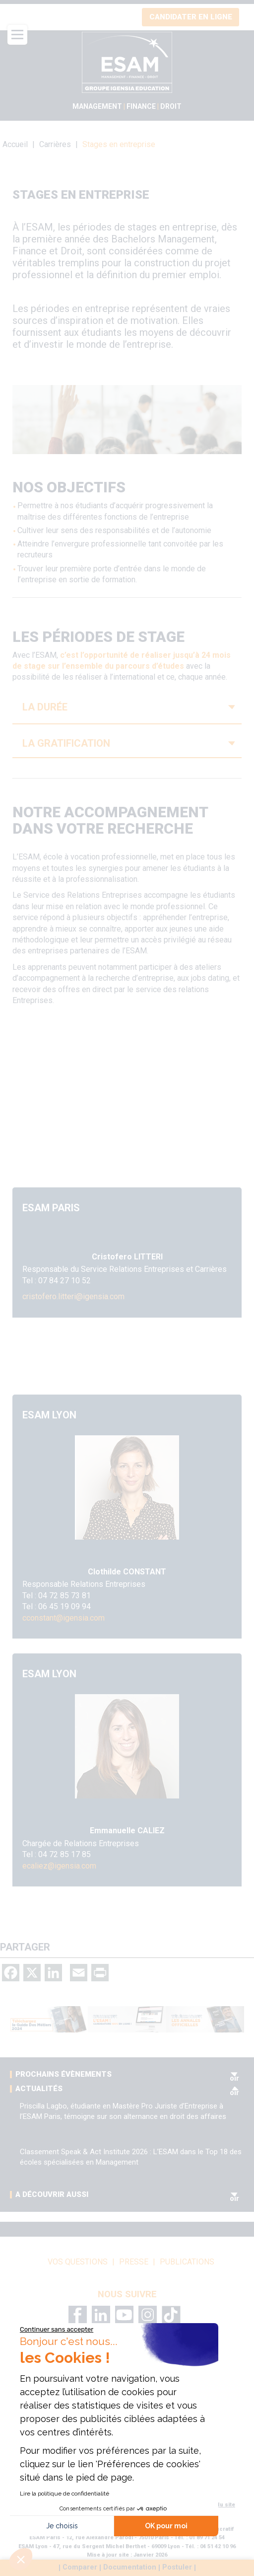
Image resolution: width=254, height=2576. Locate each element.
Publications (187, 2262)
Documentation (129, 2568)
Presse (133, 2262)
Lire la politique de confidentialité (64, 2493)
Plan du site (219, 2504)
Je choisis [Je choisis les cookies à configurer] (62, 2526)
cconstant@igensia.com (63, 1618)
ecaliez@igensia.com (59, 1866)
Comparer (80, 2568)
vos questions (78, 2262)
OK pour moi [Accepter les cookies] (166, 2526)
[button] (21, 2559)
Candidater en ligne (190, 16)
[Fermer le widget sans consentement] (56, 2330)
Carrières (55, 144)
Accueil (15, 144)
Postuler (177, 2568)
